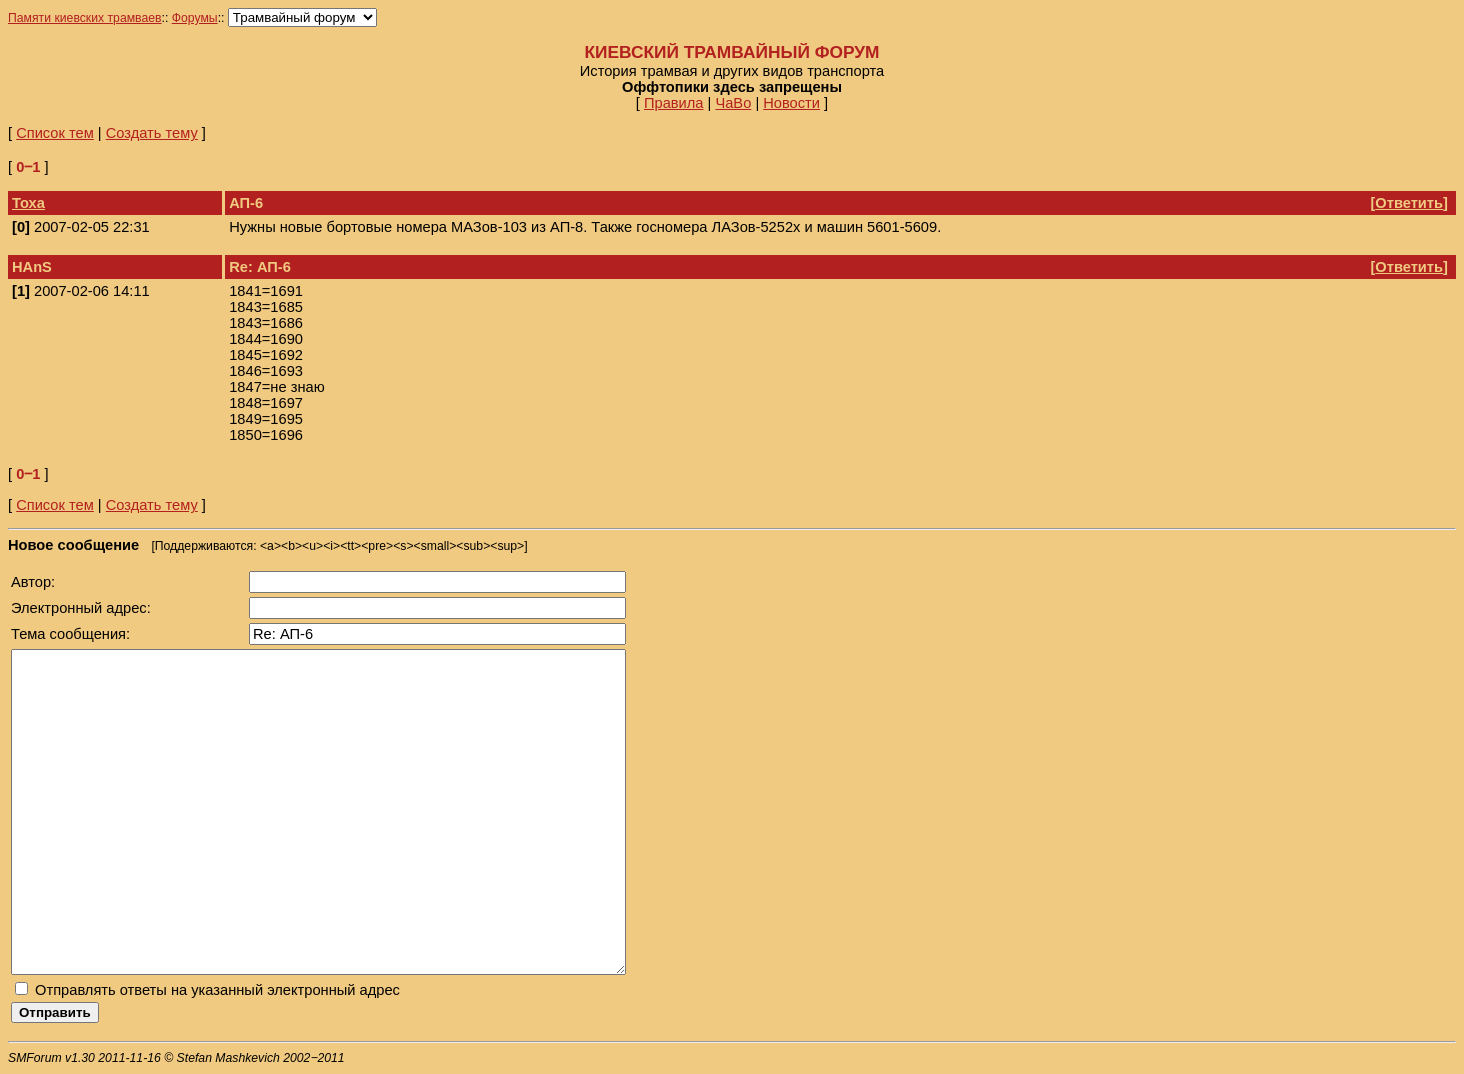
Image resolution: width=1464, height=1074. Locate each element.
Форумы (195, 18)
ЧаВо (733, 103)
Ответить (1409, 203)
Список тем (55, 133)
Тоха (28, 203)
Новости (791, 103)
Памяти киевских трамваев (85, 18)
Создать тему (152, 133)
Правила (674, 103)
